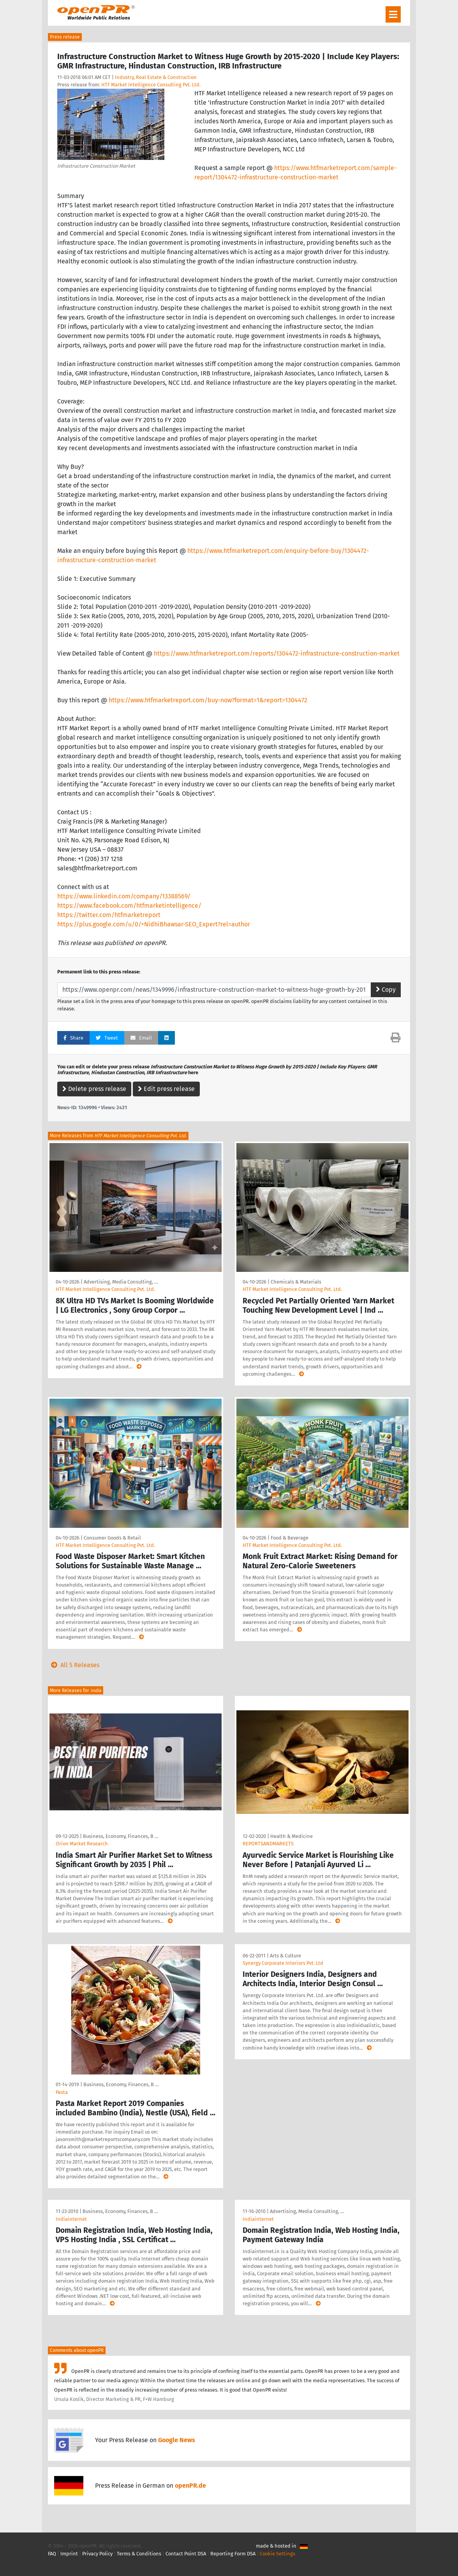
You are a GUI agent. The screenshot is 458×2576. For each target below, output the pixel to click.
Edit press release (166, 1088)
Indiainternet (71, 2219)
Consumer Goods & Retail (112, 1538)
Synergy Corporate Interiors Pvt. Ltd (283, 1963)
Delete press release (94, 1088)
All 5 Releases (73, 1665)
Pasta (62, 2092)
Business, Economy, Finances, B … (120, 1836)
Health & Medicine (291, 1836)
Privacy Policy (97, 2554)
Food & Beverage (289, 1538)
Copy (386, 989)
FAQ (52, 2554)
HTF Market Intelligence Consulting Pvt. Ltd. (151, 85)
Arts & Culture (285, 1956)
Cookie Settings (277, 2554)
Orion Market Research (82, 1844)
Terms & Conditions (139, 2554)
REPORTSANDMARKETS (268, 1844)
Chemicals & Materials (296, 1282)
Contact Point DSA (186, 2554)
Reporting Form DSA (232, 2554)
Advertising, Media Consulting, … (121, 1282)
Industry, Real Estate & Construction (156, 77)
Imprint (69, 2554)
